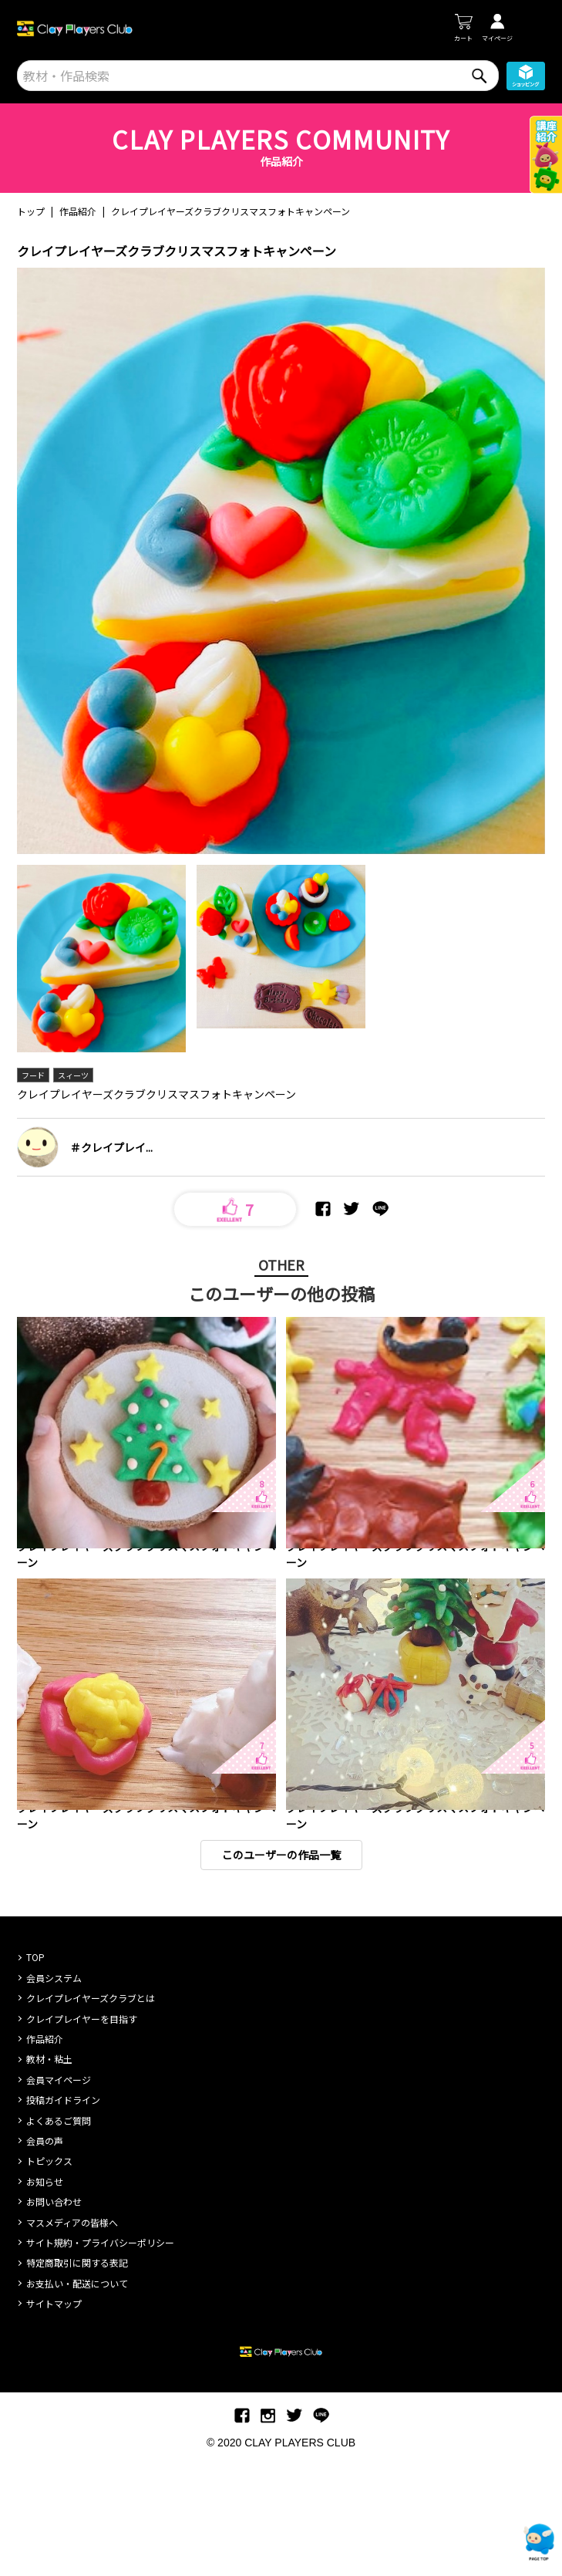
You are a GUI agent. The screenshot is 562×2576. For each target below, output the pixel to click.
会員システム (54, 2087)
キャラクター (342, 1582)
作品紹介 (77, 211)
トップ (31, 211)
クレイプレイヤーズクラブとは (90, 2107)
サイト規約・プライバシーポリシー (100, 2351)
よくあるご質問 (58, 2230)
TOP (35, 2066)
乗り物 (330, 1898)
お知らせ (44, 2290)
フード (33, 1075)
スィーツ (73, 1075)
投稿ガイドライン (63, 2209)
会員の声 (44, 2250)
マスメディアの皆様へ (72, 2331)
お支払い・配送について (77, 2392)
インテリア (41, 1582)
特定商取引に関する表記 (77, 2371)
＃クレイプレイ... (111, 1147)
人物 (422, 1898)
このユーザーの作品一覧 (281, 1964)
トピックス (49, 2270)
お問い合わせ (54, 2311)
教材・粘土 (49, 2168)
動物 (298, 1582)
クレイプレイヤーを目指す (81, 2128)
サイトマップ (54, 2412)
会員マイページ (58, 2189)
